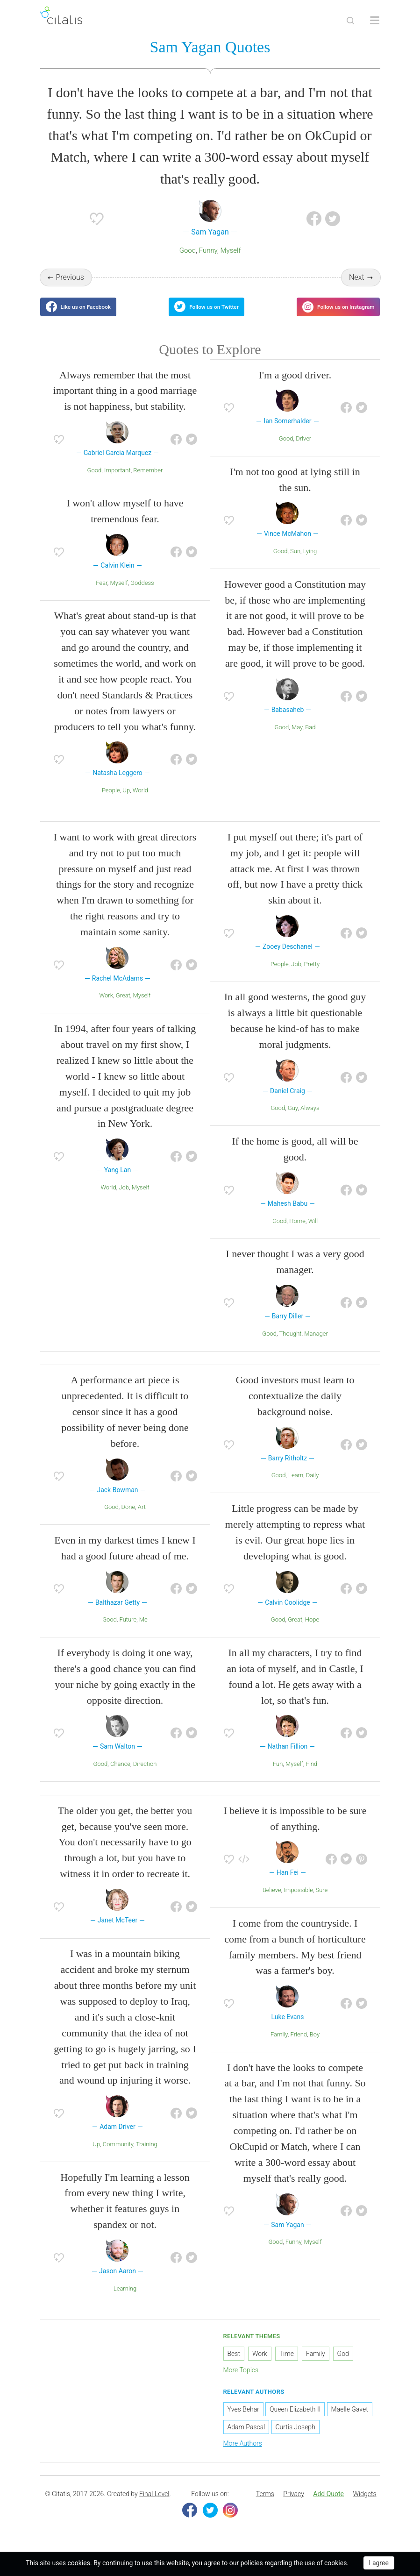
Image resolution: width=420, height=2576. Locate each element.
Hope (312, 1631)
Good (187, 252)
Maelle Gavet (349, 2421)
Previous (70, 279)
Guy (293, 1119)
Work (107, 1006)
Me (143, 1631)
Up (126, 801)
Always (310, 1119)
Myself (231, 252)
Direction (145, 1775)
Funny (208, 252)
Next (356, 279)
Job (124, 1198)
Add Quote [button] (328, 2505)
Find (312, 1775)
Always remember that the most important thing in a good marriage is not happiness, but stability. (125, 402)
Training (146, 2155)
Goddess (142, 594)
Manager (316, 1344)
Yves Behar (243, 2421)
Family (279, 2045)
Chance (120, 1775)
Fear (101, 594)
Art (142, 1518)
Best (234, 2365)
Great (123, 1006)
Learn (295, 1486)
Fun (278, 1775)
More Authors (242, 2455)
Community (118, 2155)
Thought (290, 1344)
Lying (310, 562)
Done (128, 1518)
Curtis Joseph (295, 2438)
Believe (272, 1901)
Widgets (364, 2505)
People (111, 801)
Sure (322, 1901)
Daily (312, 1486)
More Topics (241, 2381)
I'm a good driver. (295, 386)
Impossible (298, 1901)
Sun (295, 562)
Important (117, 481)
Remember (148, 481)
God (343, 2365)
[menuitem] (265, 2505)
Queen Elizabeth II (295, 2421)
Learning (125, 2299)
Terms (265, 2505)
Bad (310, 738)
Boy (315, 2045)
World (140, 801)
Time (286, 2365)
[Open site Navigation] (374, 20)
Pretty (312, 975)
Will (313, 1232)
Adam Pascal (246, 2438)
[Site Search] (350, 20)
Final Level (154, 2505)
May (297, 738)
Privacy (293, 2505)
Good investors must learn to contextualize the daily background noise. (294, 1407)
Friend (299, 2045)
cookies (79, 2563)
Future (128, 1631)
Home (297, 1232)
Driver (303, 450)
